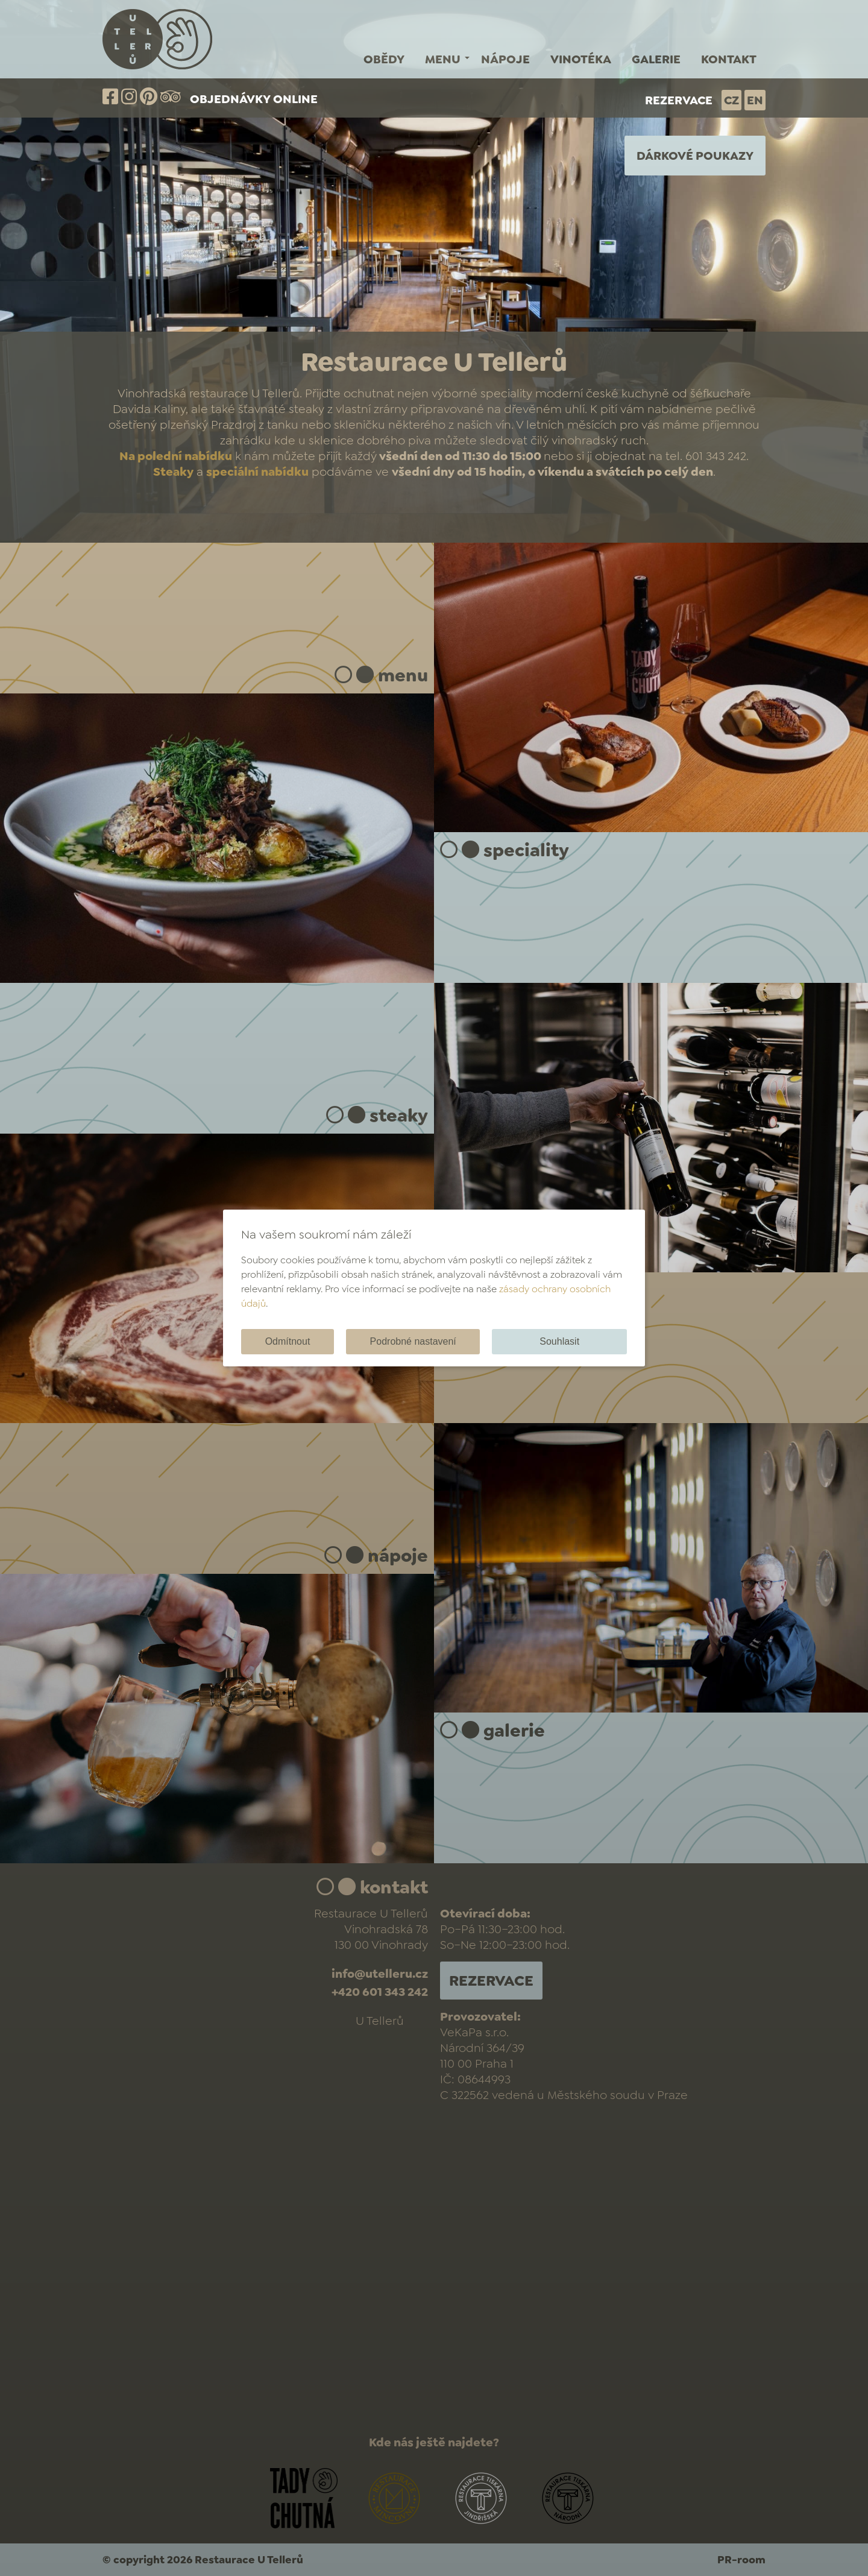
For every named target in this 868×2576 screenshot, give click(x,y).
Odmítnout (287, 1341)
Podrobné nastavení (413, 1341)
